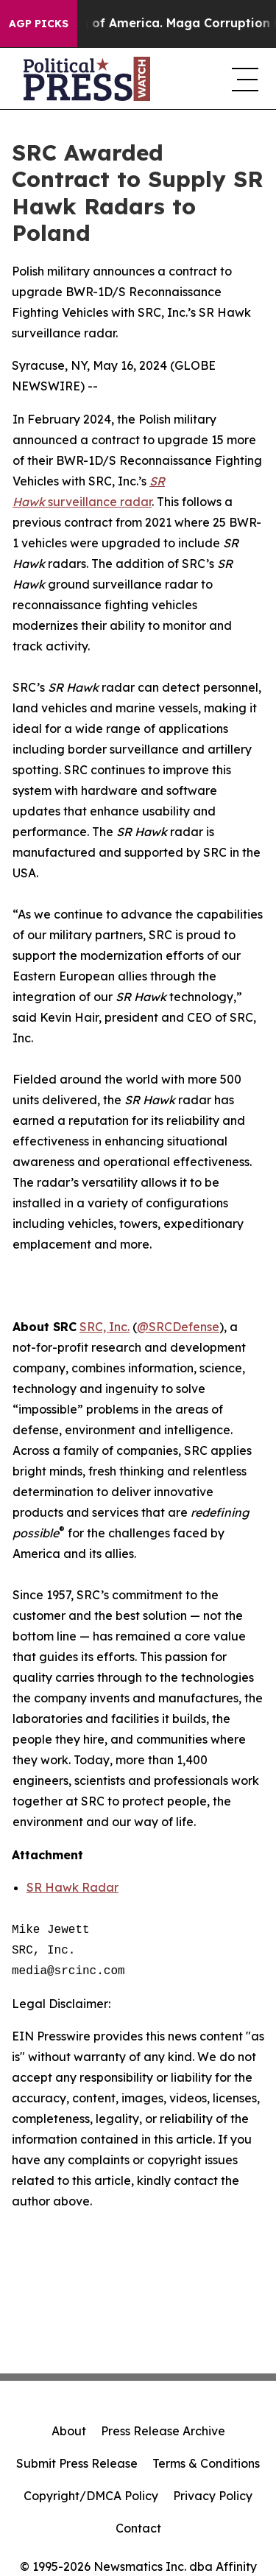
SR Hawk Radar (72, 1887)
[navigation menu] (242, 79)
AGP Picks (38, 23)
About (69, 2431)
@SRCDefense (178, 1326)
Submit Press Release (77, 2463)
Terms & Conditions (206, 2463)
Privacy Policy (212, 2495)
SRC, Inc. (104, 1326)
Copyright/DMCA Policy (91, 2495)
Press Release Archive (163, 2431)
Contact (138, 2528)
